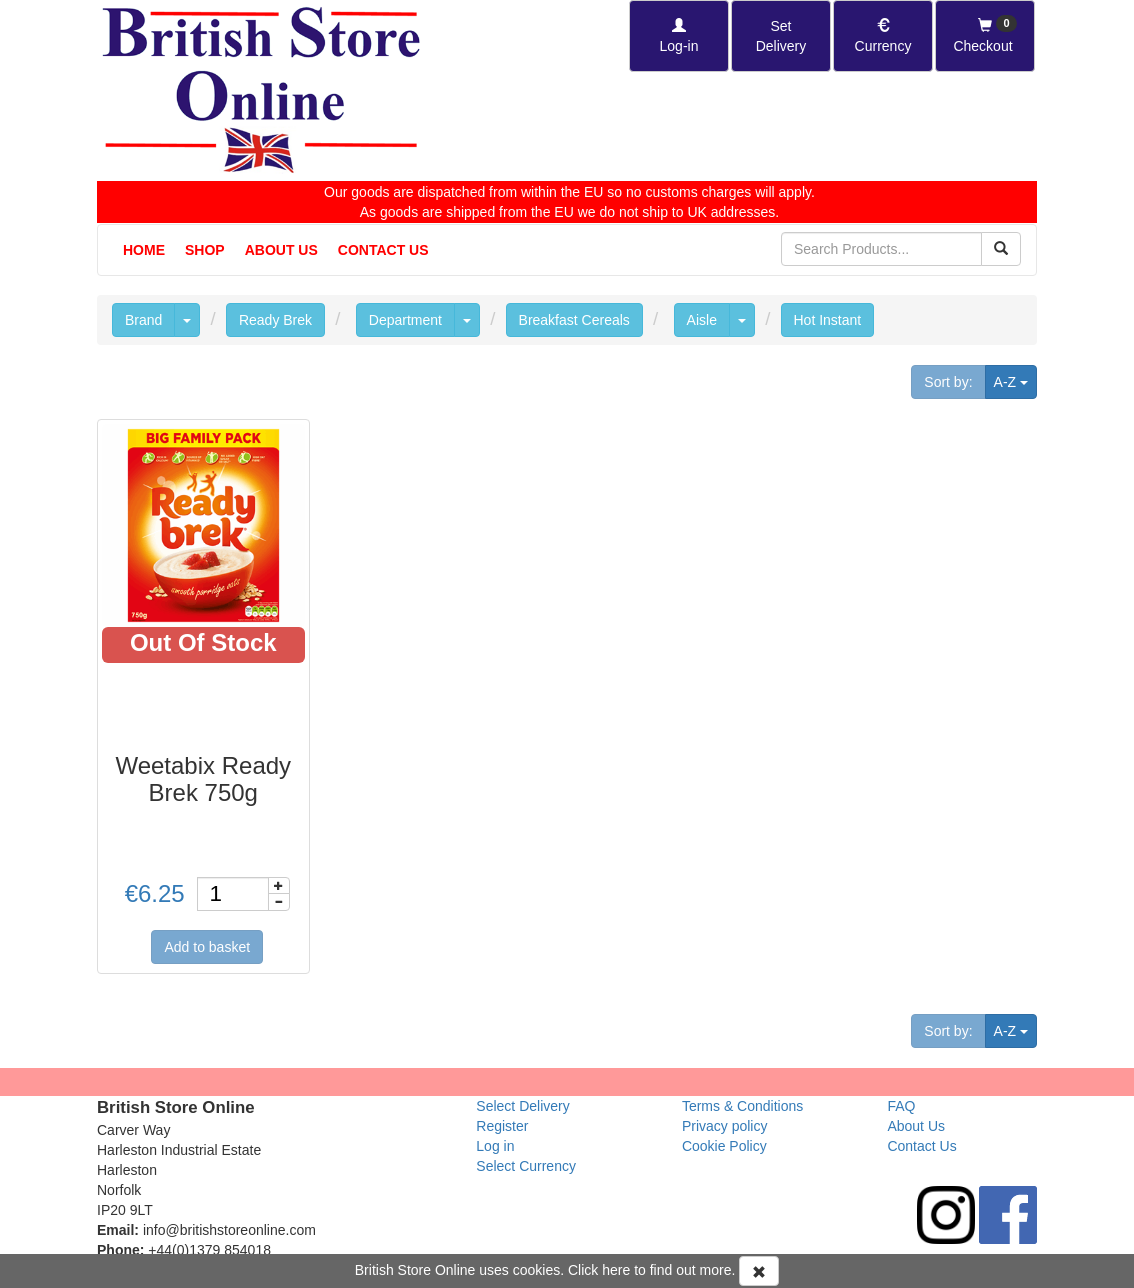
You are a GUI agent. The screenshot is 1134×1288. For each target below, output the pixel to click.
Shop (205, 250)
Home (144, 250)
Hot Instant (828, 320)
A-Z (1015, 380)
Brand (143, 320)
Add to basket (207, 947)
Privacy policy (725, 1126)
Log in (495, 1146)
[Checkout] (985, 36)
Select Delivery (522, 1106)
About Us (281, 250)
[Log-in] (679, 36)
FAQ (901, 1106)
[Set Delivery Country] (781, 36)
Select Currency (526, 1166)
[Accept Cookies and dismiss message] (759, 1271)
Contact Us (383, 250)
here (616, 1270)
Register (502, 1126)
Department (405, 320)
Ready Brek (275, 320)
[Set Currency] (883, 36)
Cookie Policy (724, 1146)
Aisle (702, 320)
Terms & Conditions (742, 1106)
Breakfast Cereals (574, 320)
